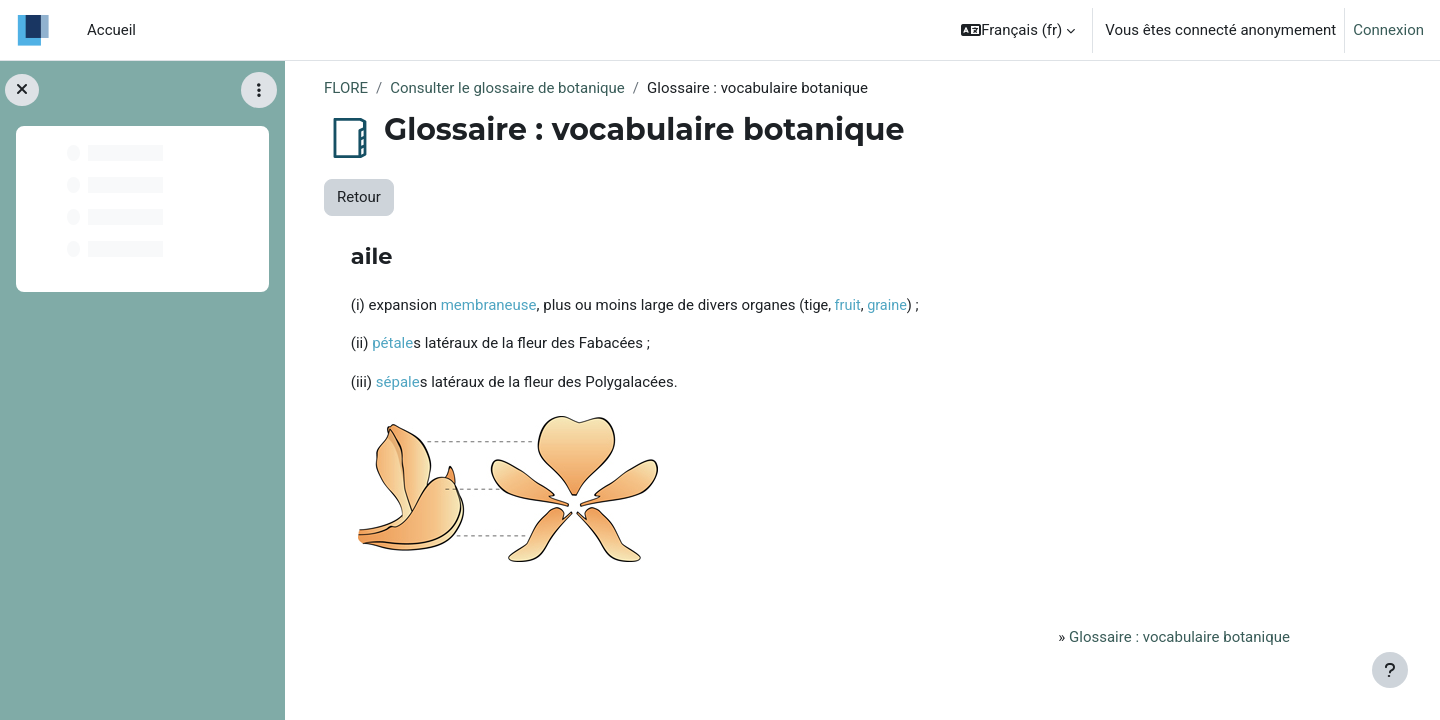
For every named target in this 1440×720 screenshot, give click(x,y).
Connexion (1388, 30)
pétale (392, 343)
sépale (398, 382)
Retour (359, 197)
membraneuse (489, 305)
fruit (848, 305)
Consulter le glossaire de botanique (507, 88)
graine (887, 305)
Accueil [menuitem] (111, 30)
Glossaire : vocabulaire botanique (1179, 637)
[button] (1018, 30)
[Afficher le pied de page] (1390, 670)
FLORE (346, 88)
